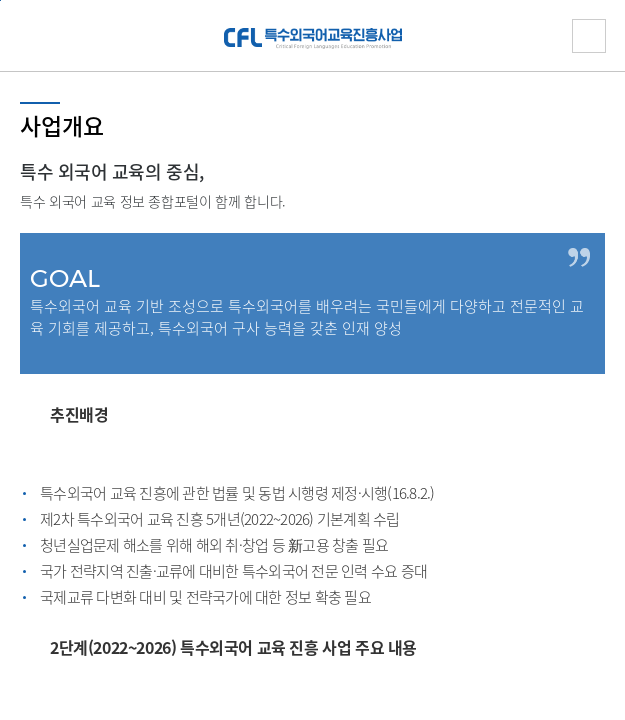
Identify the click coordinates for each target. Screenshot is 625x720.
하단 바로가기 (0, 0)
